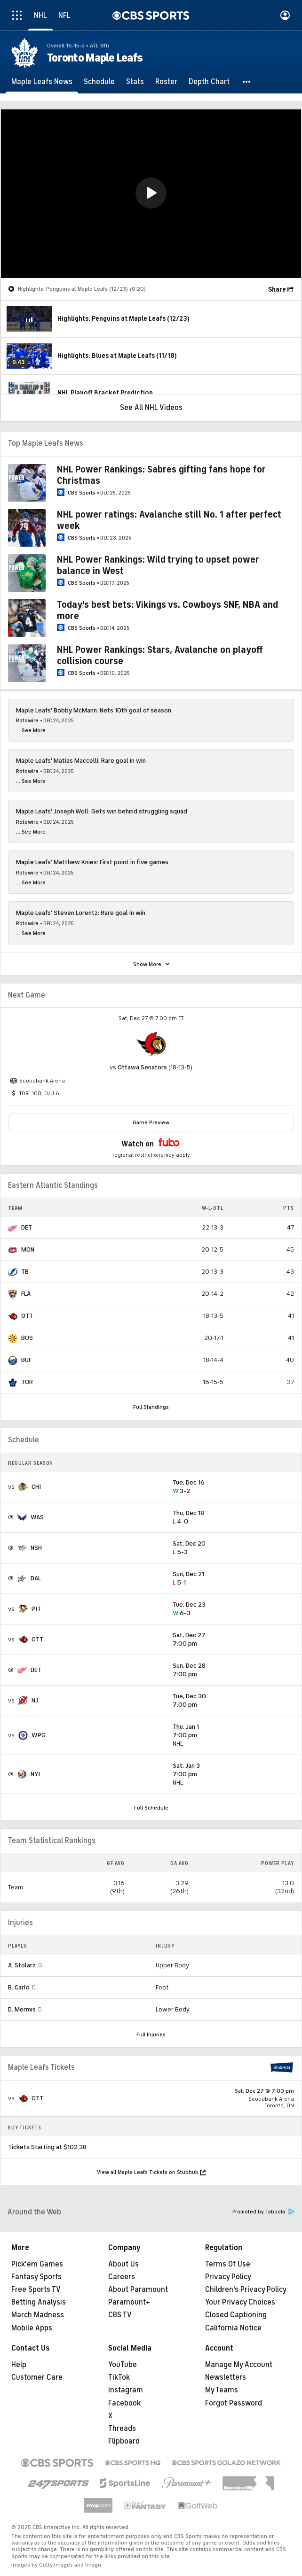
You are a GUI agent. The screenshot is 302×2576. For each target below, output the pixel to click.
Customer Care (37, 2377)
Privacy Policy (228, 2277)
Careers (121, 2277)
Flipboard (124, 2441)
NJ (35, 1700)
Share (277, 290)
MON (27, 1249)
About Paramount (138, 2289)
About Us (123, 2264)
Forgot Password (233, 2403)
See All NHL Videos (151, 407)
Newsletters (225, 2377)
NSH (36, 1548)
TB (25, 1272)
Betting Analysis (38, 2302)
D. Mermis (22, 2009)
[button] (247, 81)
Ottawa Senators (142, 1067)
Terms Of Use (227, 2264)
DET (26, 1227)
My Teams (221, 2390)
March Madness (37, 2315)
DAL (36, 1578)
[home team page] (151, 1044)
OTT (27, 1316)
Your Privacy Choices (240, 2302)
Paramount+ (129, 2302)
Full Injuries (151, 2034)
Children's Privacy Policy (245, 2289)
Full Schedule (151, 1807)
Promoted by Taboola (263, 2212)
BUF (26, 1360)
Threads (122, 2428)
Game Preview (151, 1122)
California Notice (233, 2328)
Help (18, 2364)
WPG (39, 1735)
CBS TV (120, 2315)
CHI (36, 1487)
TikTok (119, 2377)
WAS (37, 1517)
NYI (35, 1774)
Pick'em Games (37, 2264)
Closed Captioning (236, 2315)
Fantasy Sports (36, 2277)
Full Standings (151, 1407)
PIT (36, 1609)
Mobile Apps (31, 2328)
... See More (31, 730)
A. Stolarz (22, 1965)
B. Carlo (19, 1987)
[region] (151, 193)
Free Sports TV (36, 2289)
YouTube (122, 2364)
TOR (27, 1382)
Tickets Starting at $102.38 (47, 2147)
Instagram (125, 2390)
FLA (26, 1294)
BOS (27, 1338)
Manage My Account (238, 2364)
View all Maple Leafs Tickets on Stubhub (151, 2172)
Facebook (124, 2403)
